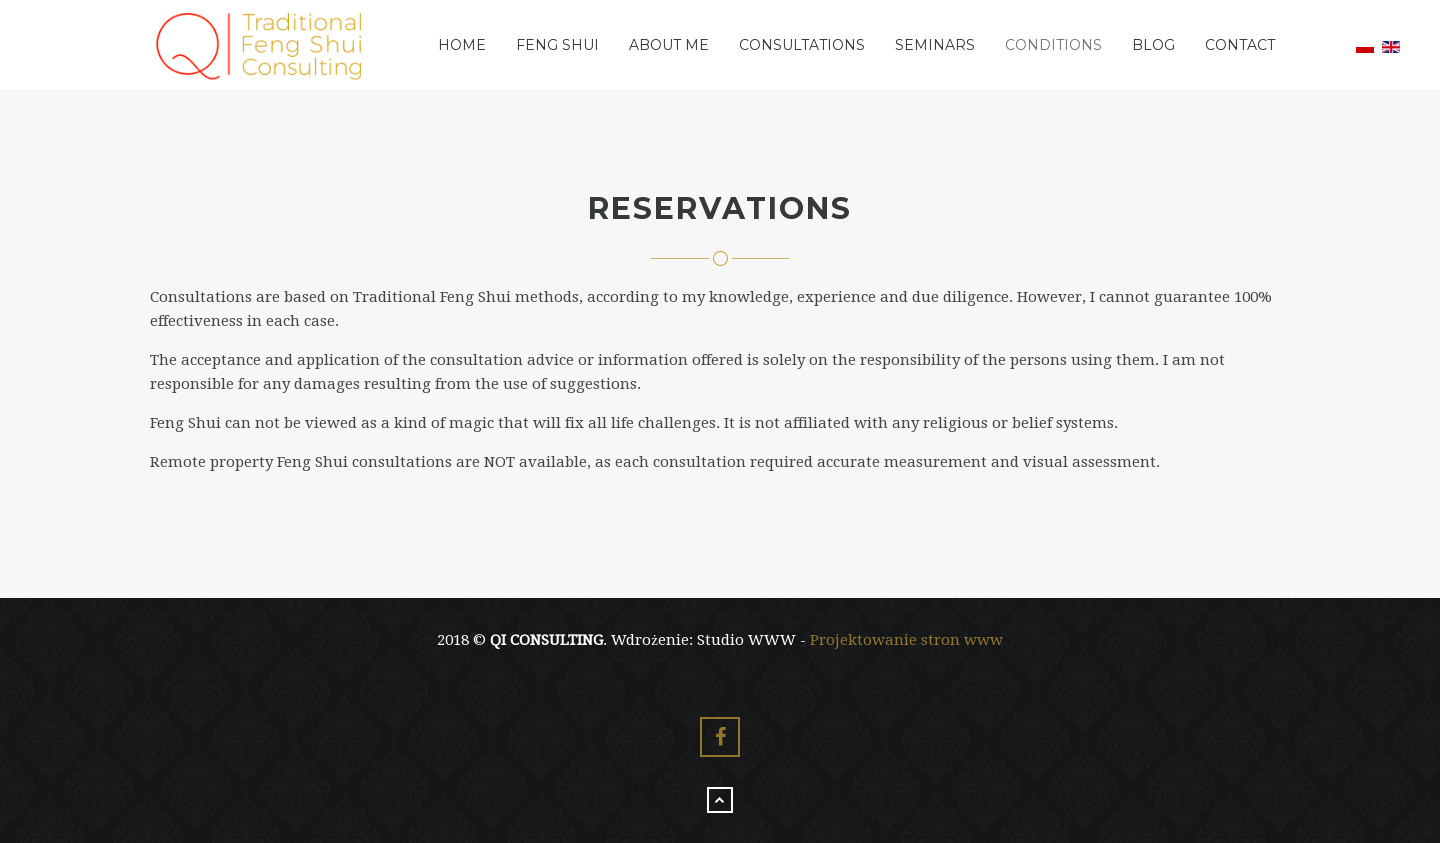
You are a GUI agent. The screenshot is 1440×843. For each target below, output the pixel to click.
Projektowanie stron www (906, 640)
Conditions (1053, 45)
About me (669, 45)
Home (462, 45)
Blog (1153, 45)
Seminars (935, 45)
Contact (1240, 45)
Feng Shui (557, 45)
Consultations (802, 45)
